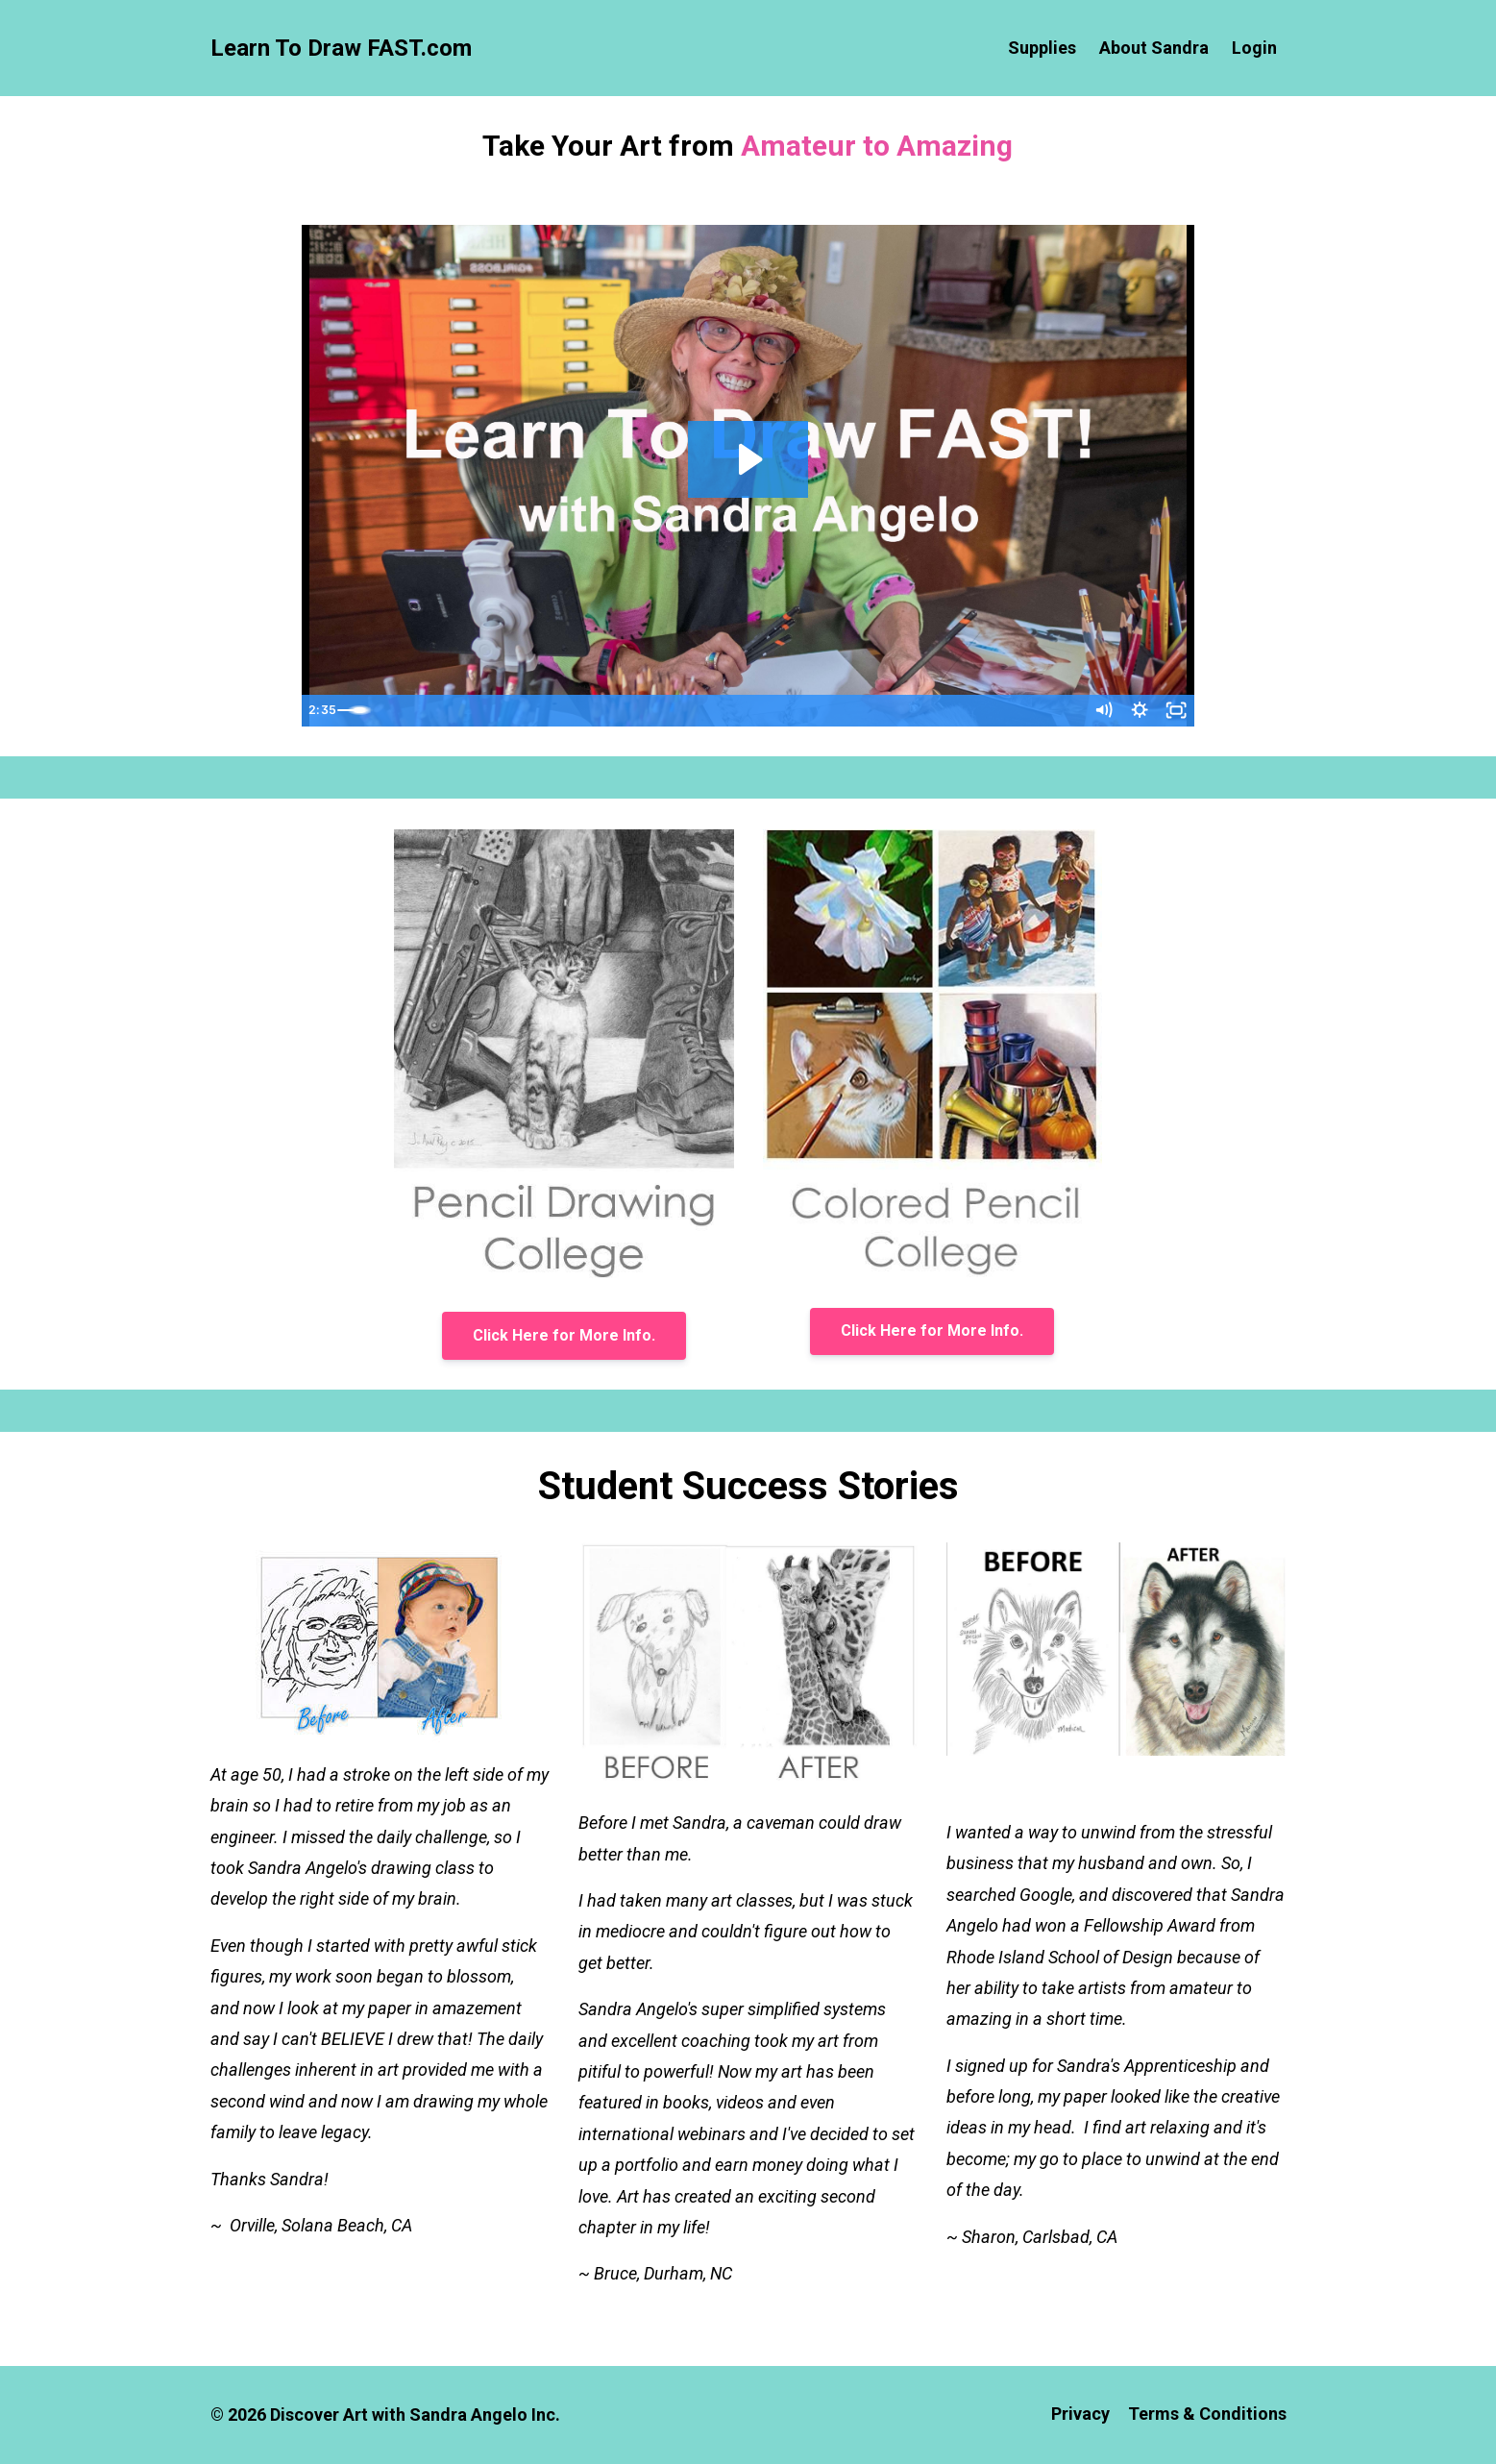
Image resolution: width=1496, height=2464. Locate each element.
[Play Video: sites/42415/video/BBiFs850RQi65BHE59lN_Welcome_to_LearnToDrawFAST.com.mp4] (748, 459)
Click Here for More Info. (564, 1335)
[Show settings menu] (1137, 711)
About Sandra (1154, 47)
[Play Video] (320, 711)
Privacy (1075, 2414)
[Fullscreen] (1176, 711)
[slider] (730, 711)
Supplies (1042, 47)
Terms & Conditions (1207, 2414)
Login (1254, 47)
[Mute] (1099, 711)
